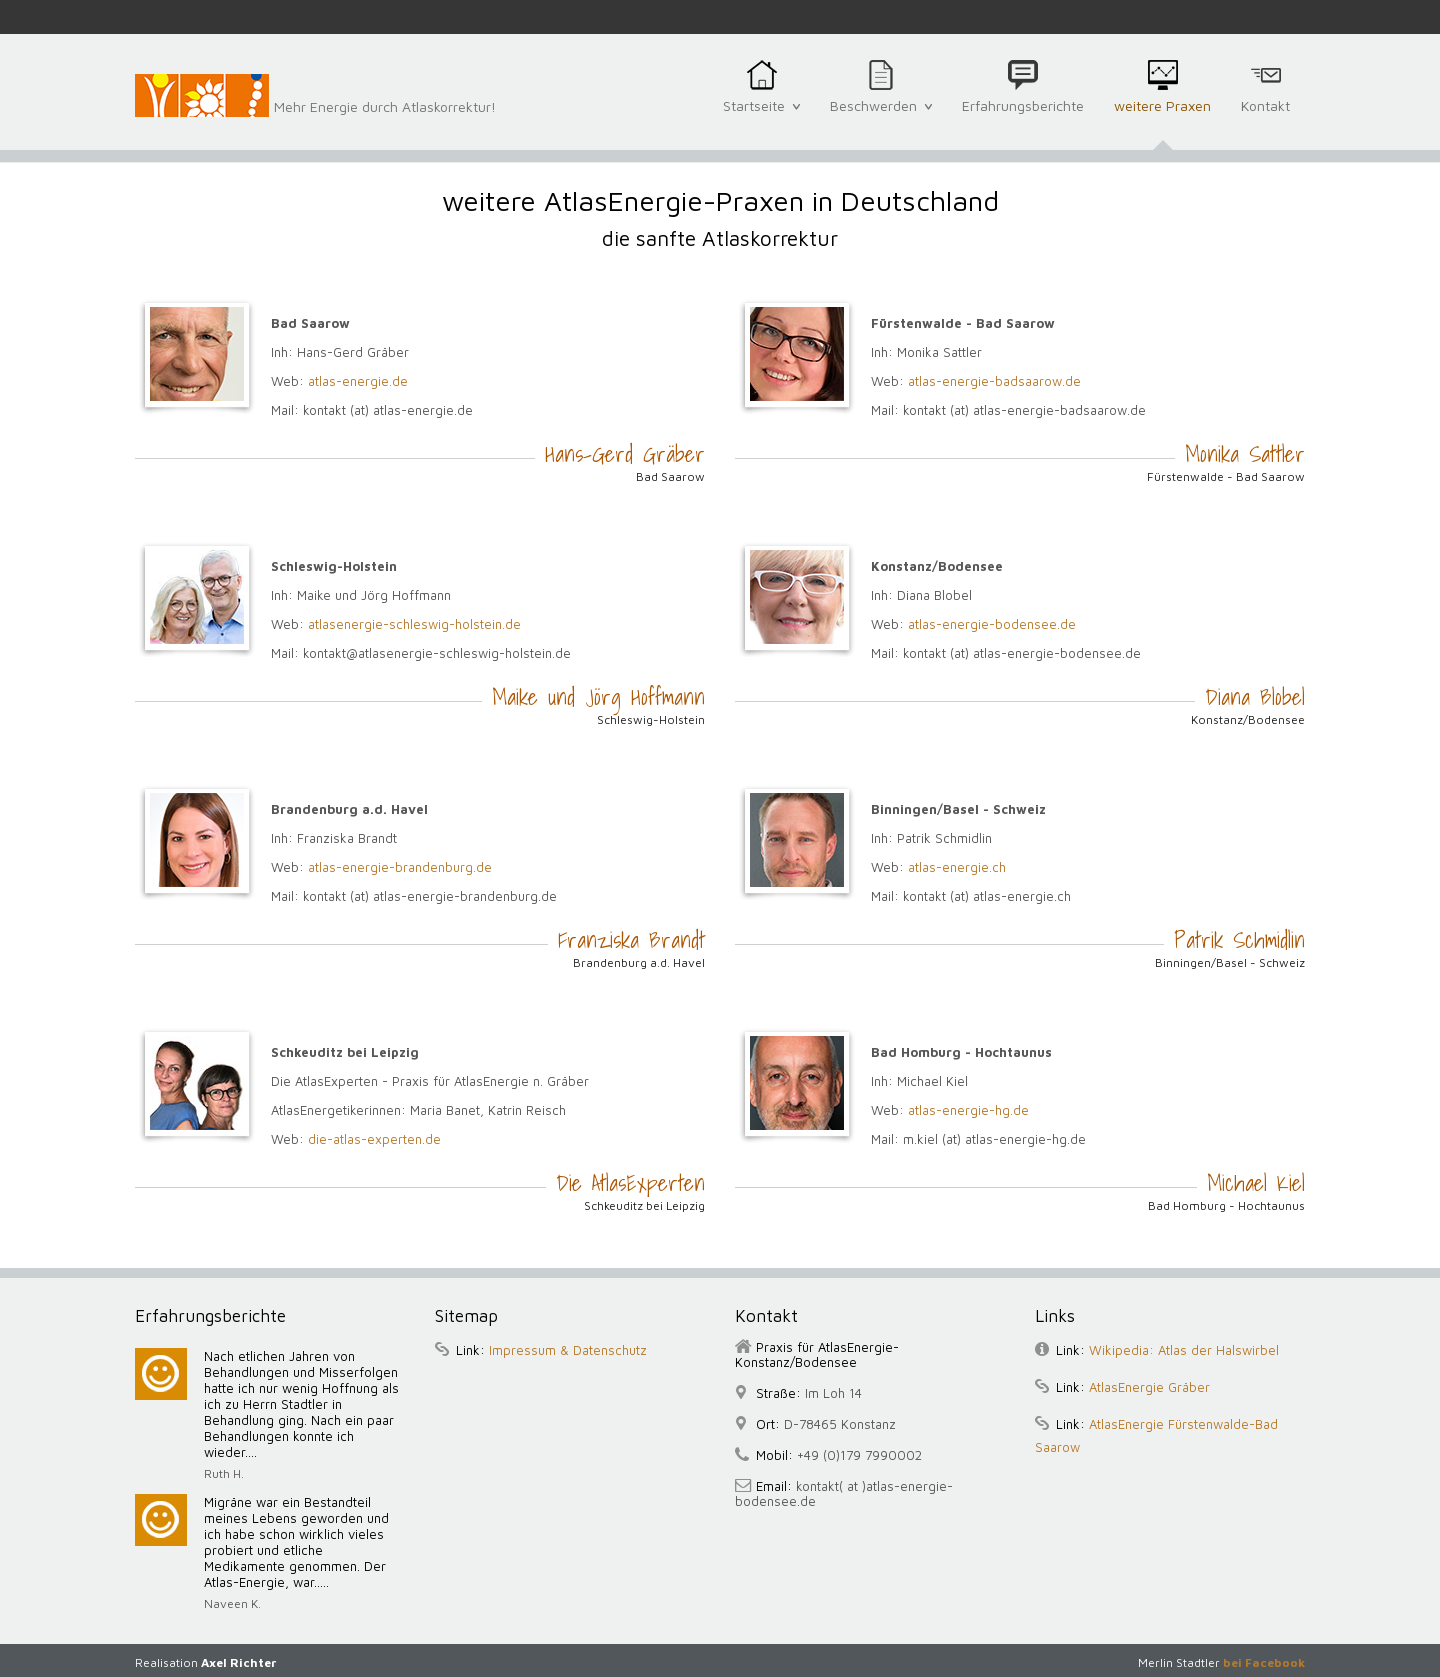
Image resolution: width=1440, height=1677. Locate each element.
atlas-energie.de (358, 381)
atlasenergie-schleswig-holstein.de (414, 624)
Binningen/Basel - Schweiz (1230, 962)
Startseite (761, 116)
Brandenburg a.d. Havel (639, 962)
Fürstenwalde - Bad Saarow (1226, 476)
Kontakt (1265, 116)
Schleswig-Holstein (651, 719)
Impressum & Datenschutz (568, 1350)
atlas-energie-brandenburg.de (400, 867)
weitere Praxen (1162, 116)
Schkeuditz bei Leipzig (644, 1205)
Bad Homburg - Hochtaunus (1226, 1205)
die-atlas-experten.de (374, 1139)
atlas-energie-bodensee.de (992, 624)
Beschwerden (881, 116)
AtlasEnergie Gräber (1149, 1387)
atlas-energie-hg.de (968, 1110)
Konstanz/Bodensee (1248, 719)
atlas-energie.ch (957, 867)
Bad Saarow (670, 476)
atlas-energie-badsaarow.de (994, 381)
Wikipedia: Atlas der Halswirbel (1184, 1350)
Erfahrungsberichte (1023, 116)
